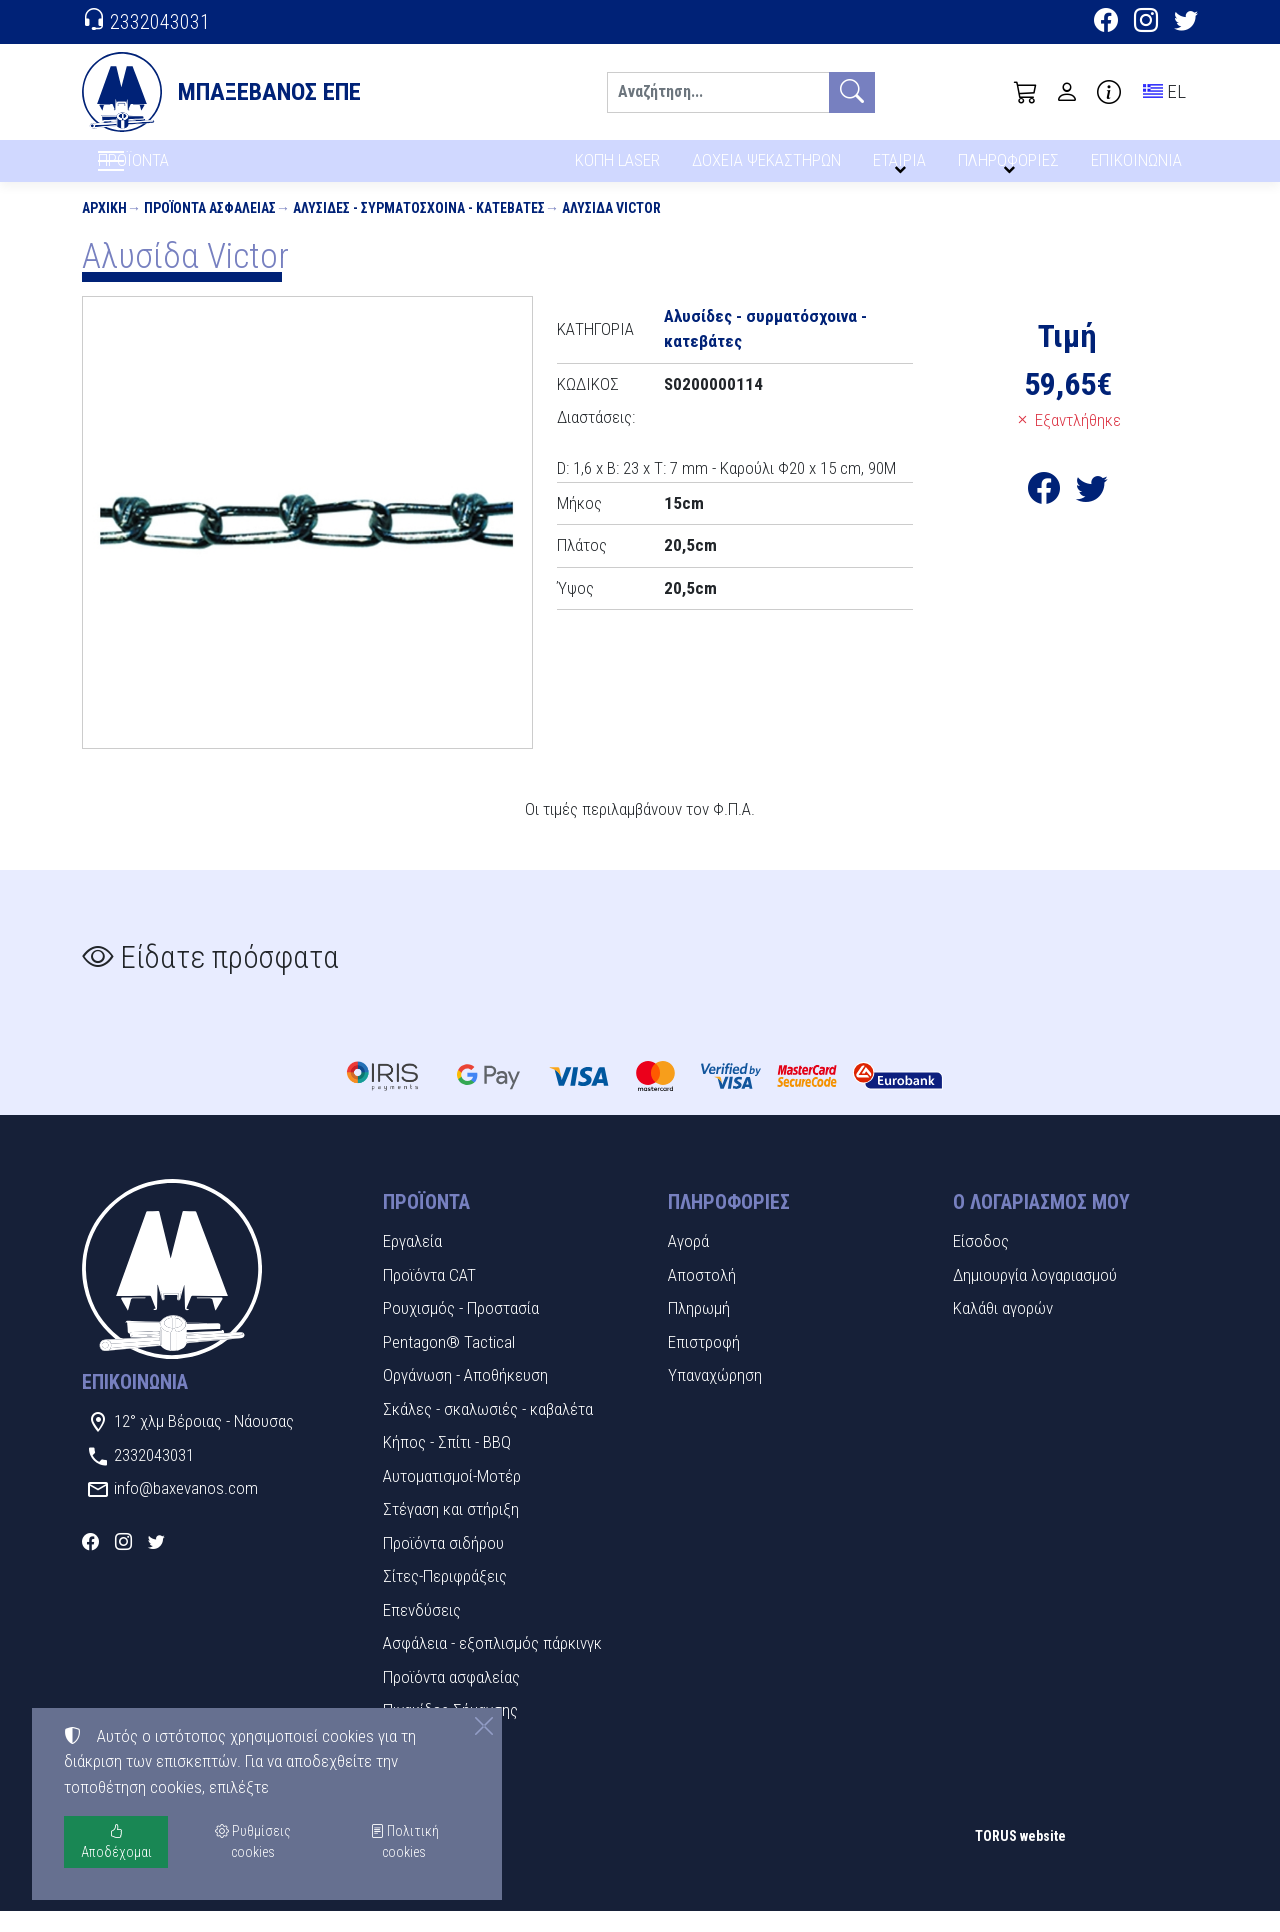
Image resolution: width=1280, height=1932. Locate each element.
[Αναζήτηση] (718, 92)
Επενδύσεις (422, 1630)
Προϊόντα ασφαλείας (210, 228)
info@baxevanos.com (186, 1509)
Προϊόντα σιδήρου (443, 1563)
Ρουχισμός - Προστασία (461, 1329)
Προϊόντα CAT (429, 1295)
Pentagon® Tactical (449, 1362)
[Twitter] (1186, 23)
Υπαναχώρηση (715, 1396)
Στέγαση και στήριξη (451, 1530)
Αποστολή (702, 1295)
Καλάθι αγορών (1003, 1329)
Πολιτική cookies (404, 1841)
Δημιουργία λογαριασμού (1035, 1295)
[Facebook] (1106, 23)
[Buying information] (1109, 92)
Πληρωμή (699, 1329)
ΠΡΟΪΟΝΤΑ (181, 171)
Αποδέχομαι (116, 1841)
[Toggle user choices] (1067, 92)
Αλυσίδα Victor (611, 228)
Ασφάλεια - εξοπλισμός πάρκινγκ (492, 1664)
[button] (1026, 92)
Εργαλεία (412, 1262)
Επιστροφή (704, 1362)
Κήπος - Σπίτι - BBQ (447, 1463)
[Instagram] (1146, 23)
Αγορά (688, 1262)
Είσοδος (981, 1262)
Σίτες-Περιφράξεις (445, 1597)
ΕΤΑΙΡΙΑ (903, 167)
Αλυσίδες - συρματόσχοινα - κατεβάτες (419, 228)
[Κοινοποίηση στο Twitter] (1092, 515)
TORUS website (1020, 1856)
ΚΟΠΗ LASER (617, 167)
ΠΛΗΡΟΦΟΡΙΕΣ (1011, 167)
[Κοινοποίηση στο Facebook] (1044, 515)
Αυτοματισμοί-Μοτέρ (452, 1496)
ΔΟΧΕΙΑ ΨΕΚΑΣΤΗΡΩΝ (768, 167)
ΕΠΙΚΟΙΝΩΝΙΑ (1137, 167)
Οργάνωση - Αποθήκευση (465, 1396)
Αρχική (104, 228)
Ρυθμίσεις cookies (153, 1902)
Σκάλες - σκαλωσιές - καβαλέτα (488, 1429)
